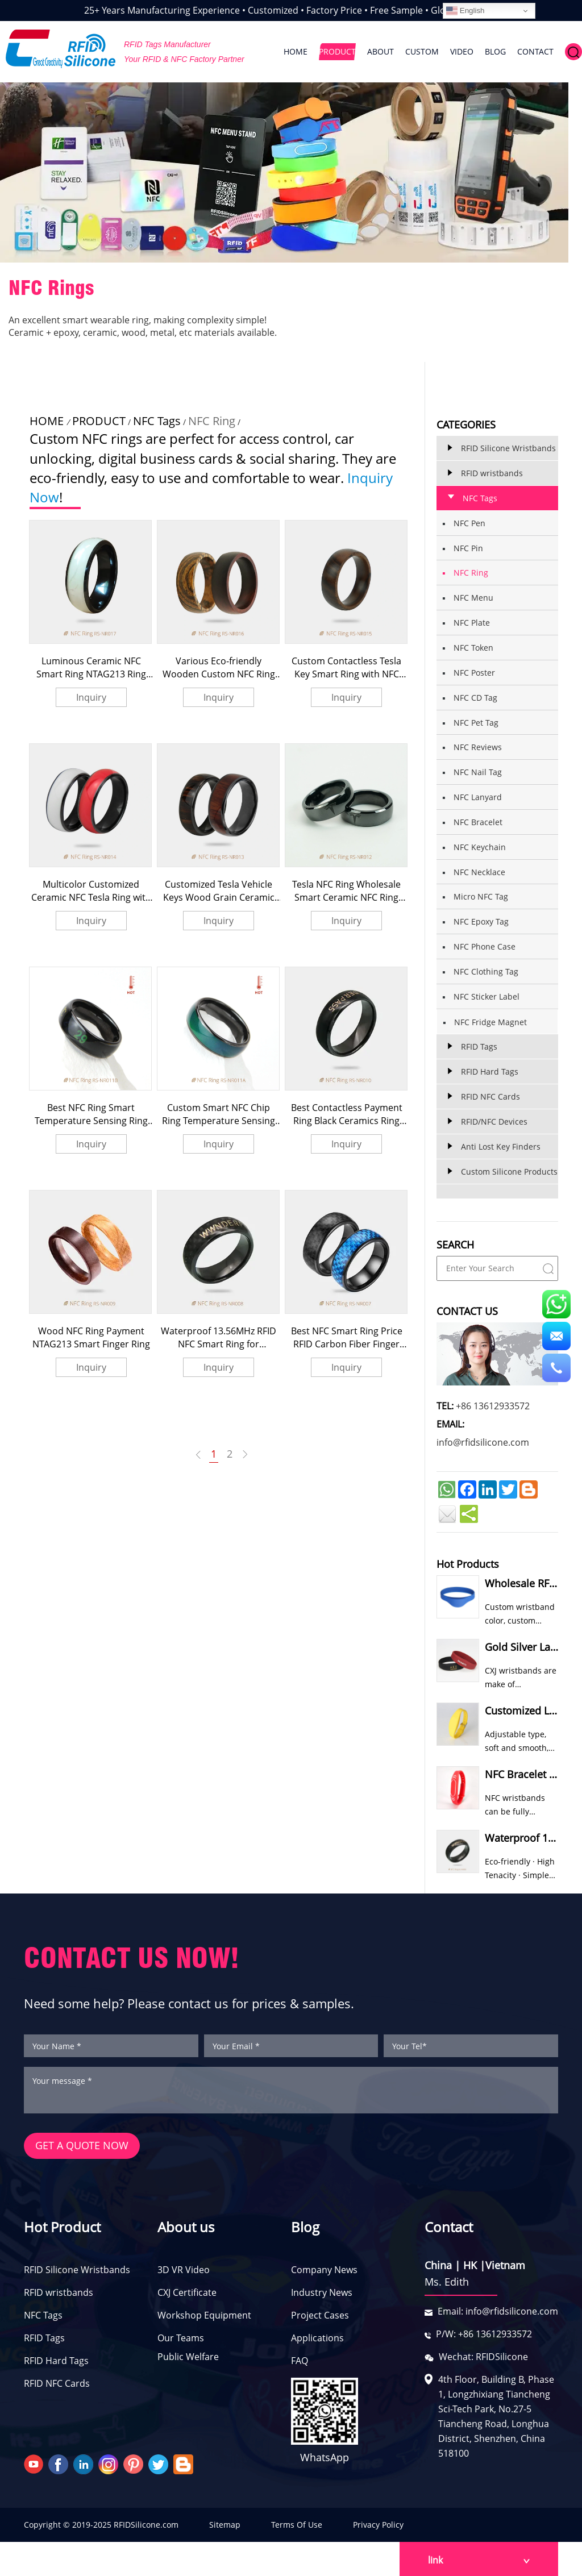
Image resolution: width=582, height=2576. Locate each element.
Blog (305, 2227)
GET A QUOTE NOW (81, 2146)
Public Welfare (188, 2357)
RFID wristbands (58, 2293)
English (465, 10)
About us (185, 2227)
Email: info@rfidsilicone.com (498, 2312)
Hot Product (62, 2227)
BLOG (495, 51)
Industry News (321, 2293)
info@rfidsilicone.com (482, 1442)
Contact (449, 2227)
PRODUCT (337, 51)
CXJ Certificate (187, 2293)
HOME (295, 51)
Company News (324, 2270)
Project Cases (320, 2315)
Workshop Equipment (204, 2315)
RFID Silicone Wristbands (77, 2270)
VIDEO (461, 51)
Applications (317, 2338)
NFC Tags (157, 420)
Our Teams (180, 2338)
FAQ (299, 2361)
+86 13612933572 (493, 1406)
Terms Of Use (296, 2524)
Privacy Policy (378, 2524)
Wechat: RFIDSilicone (483, 2357)
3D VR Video (183, 2270)
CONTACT (535, 51)
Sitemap (224, 2524)
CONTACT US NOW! (131, 1958)
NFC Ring (211, 420)
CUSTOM (422, 51)
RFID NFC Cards (57, 2384)
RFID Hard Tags (56, 2361)
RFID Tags (44, 2338)
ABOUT (380, 51)
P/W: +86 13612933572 (484, 2334)
